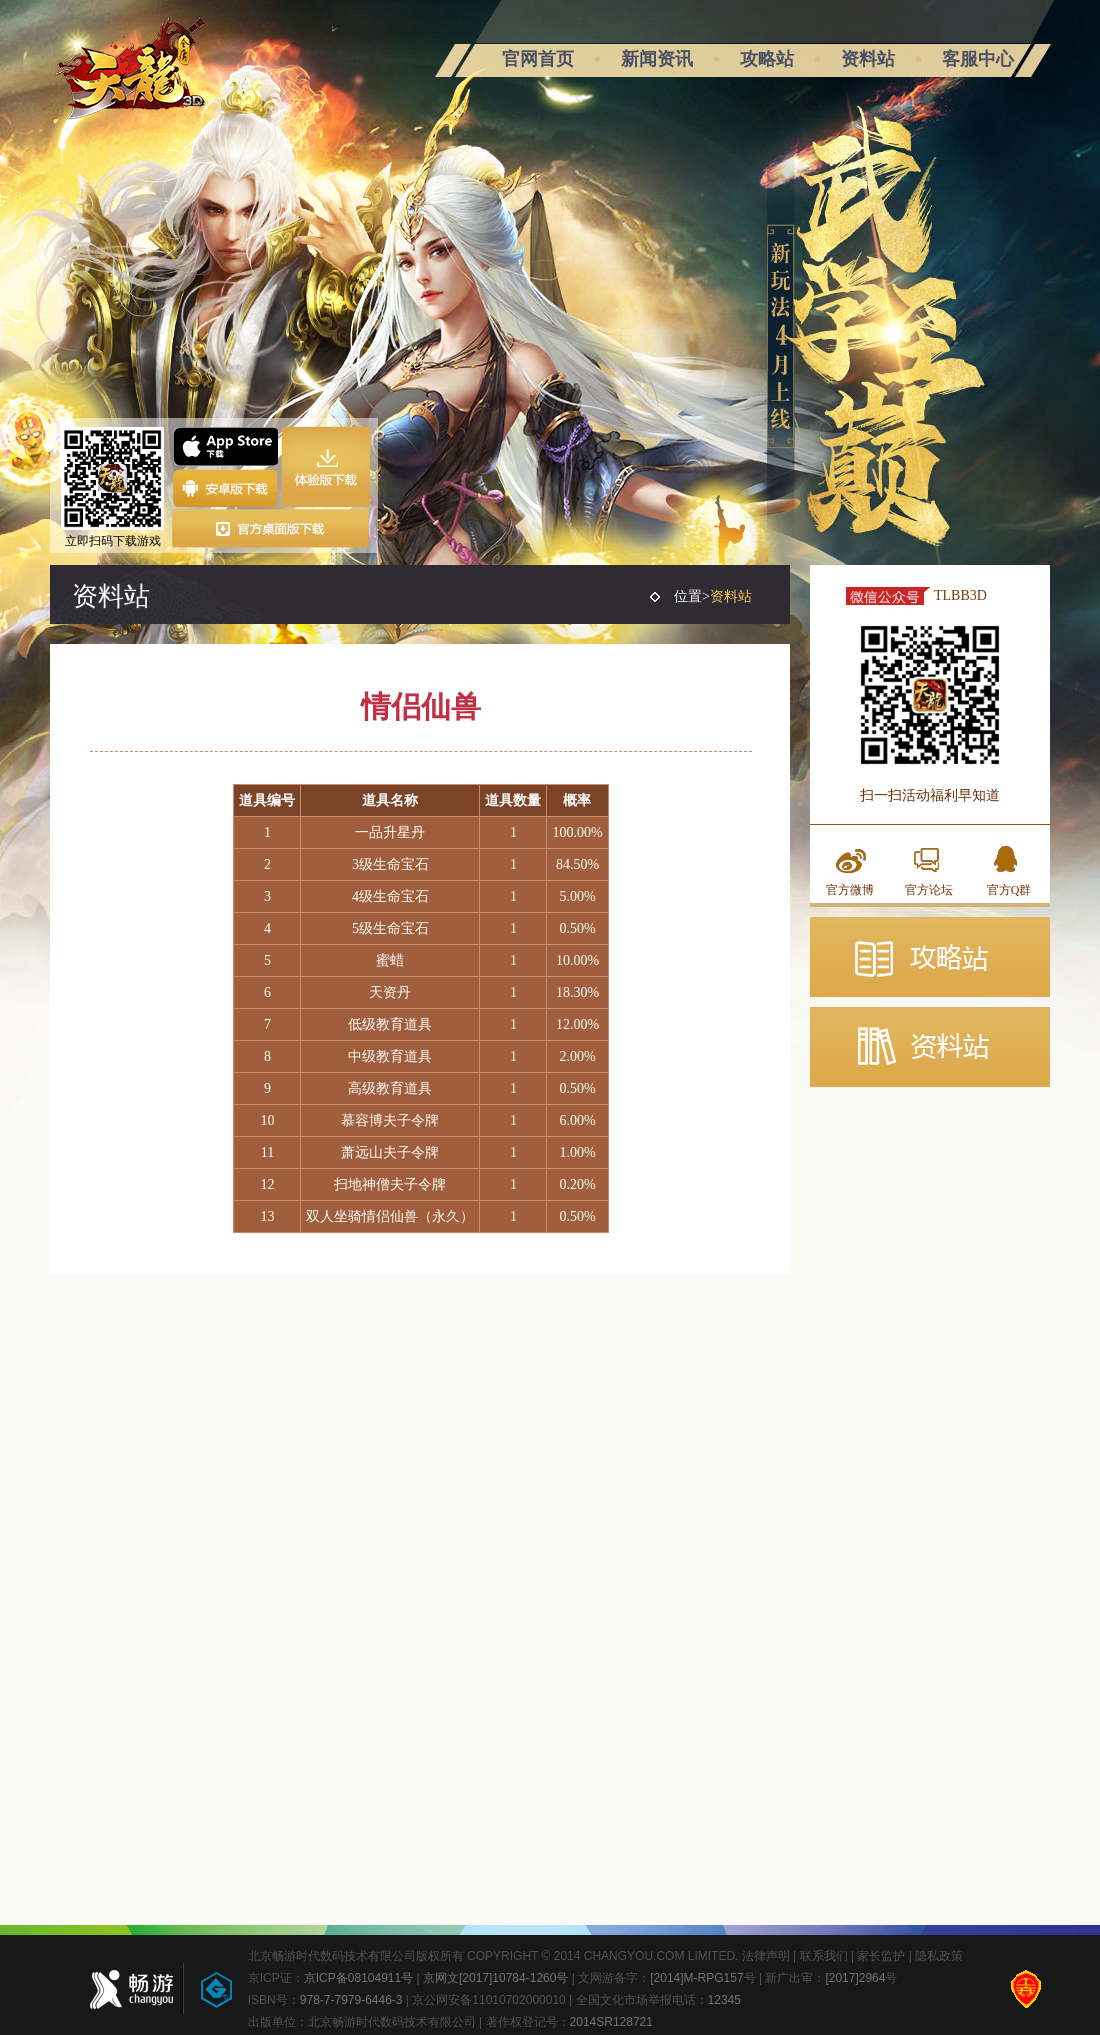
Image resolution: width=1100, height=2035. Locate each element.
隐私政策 (939, 1956)
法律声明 (766, 1956)
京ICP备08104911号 (358, 1978)
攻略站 (767, 59)
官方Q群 (1009, 890)
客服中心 (978, 59)
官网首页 (538, 59)
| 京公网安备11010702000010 (484, 2000)
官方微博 (850, 890)
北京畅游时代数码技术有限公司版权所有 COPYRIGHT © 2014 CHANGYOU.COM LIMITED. (495, 1956)
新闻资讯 (657, 59)
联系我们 (824, 1956)
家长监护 (881, 1956)
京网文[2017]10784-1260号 (495, 1978)
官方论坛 (929, 890)
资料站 (868, 59)
